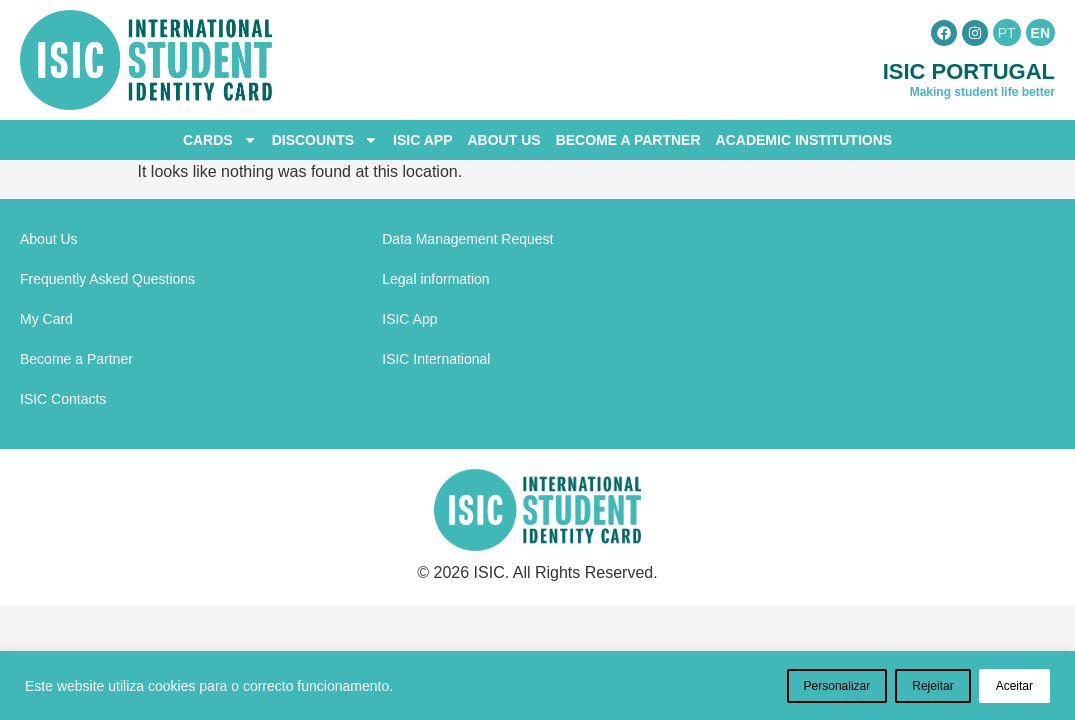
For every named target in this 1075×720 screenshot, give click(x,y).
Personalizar (837, 686)
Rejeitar (932, 686)
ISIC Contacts (63, 399)
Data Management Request (467, 239)
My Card (46, 319)
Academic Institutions (804, 140)
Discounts (325, 140)
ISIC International (436, 359)
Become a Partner (628, 140)
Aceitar (1014, 686)
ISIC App (422, 140)
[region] (537, 685)
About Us (504, 140)
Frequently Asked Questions (107, 279)
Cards (220, 140)
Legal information (435, 279)
